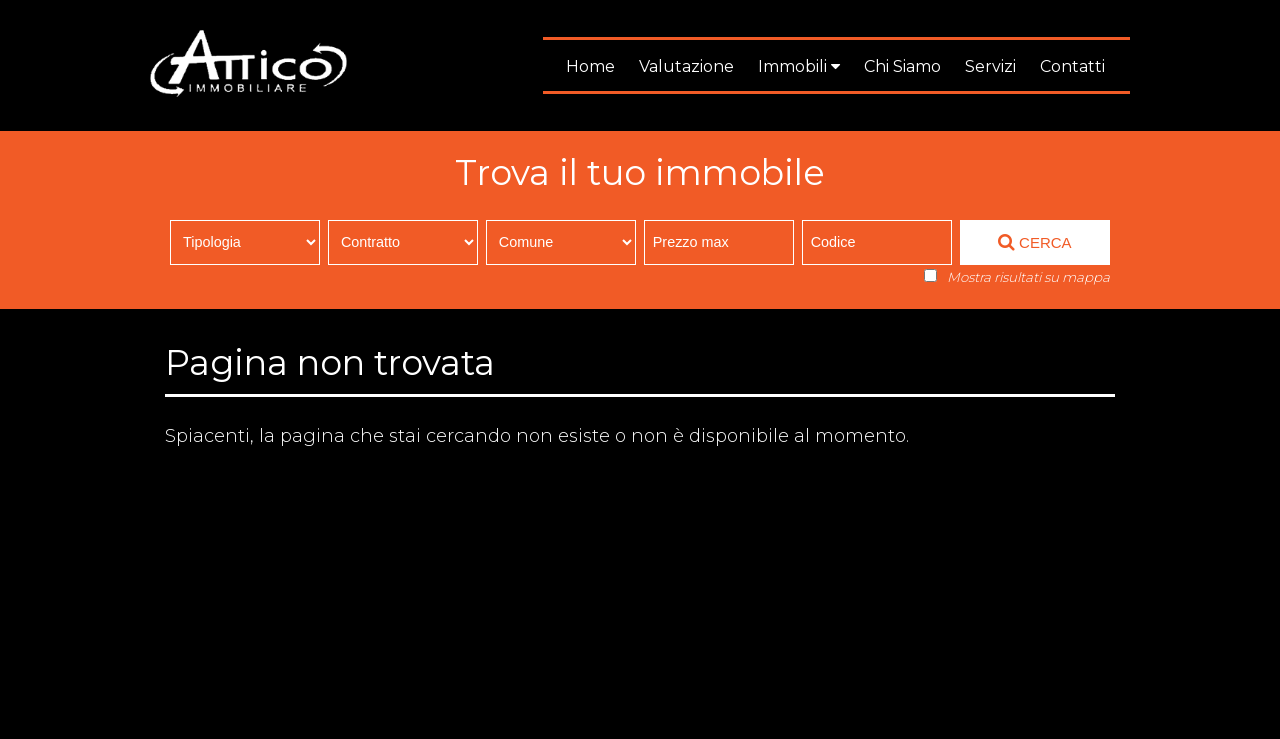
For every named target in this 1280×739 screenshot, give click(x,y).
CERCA (1035, 242)
